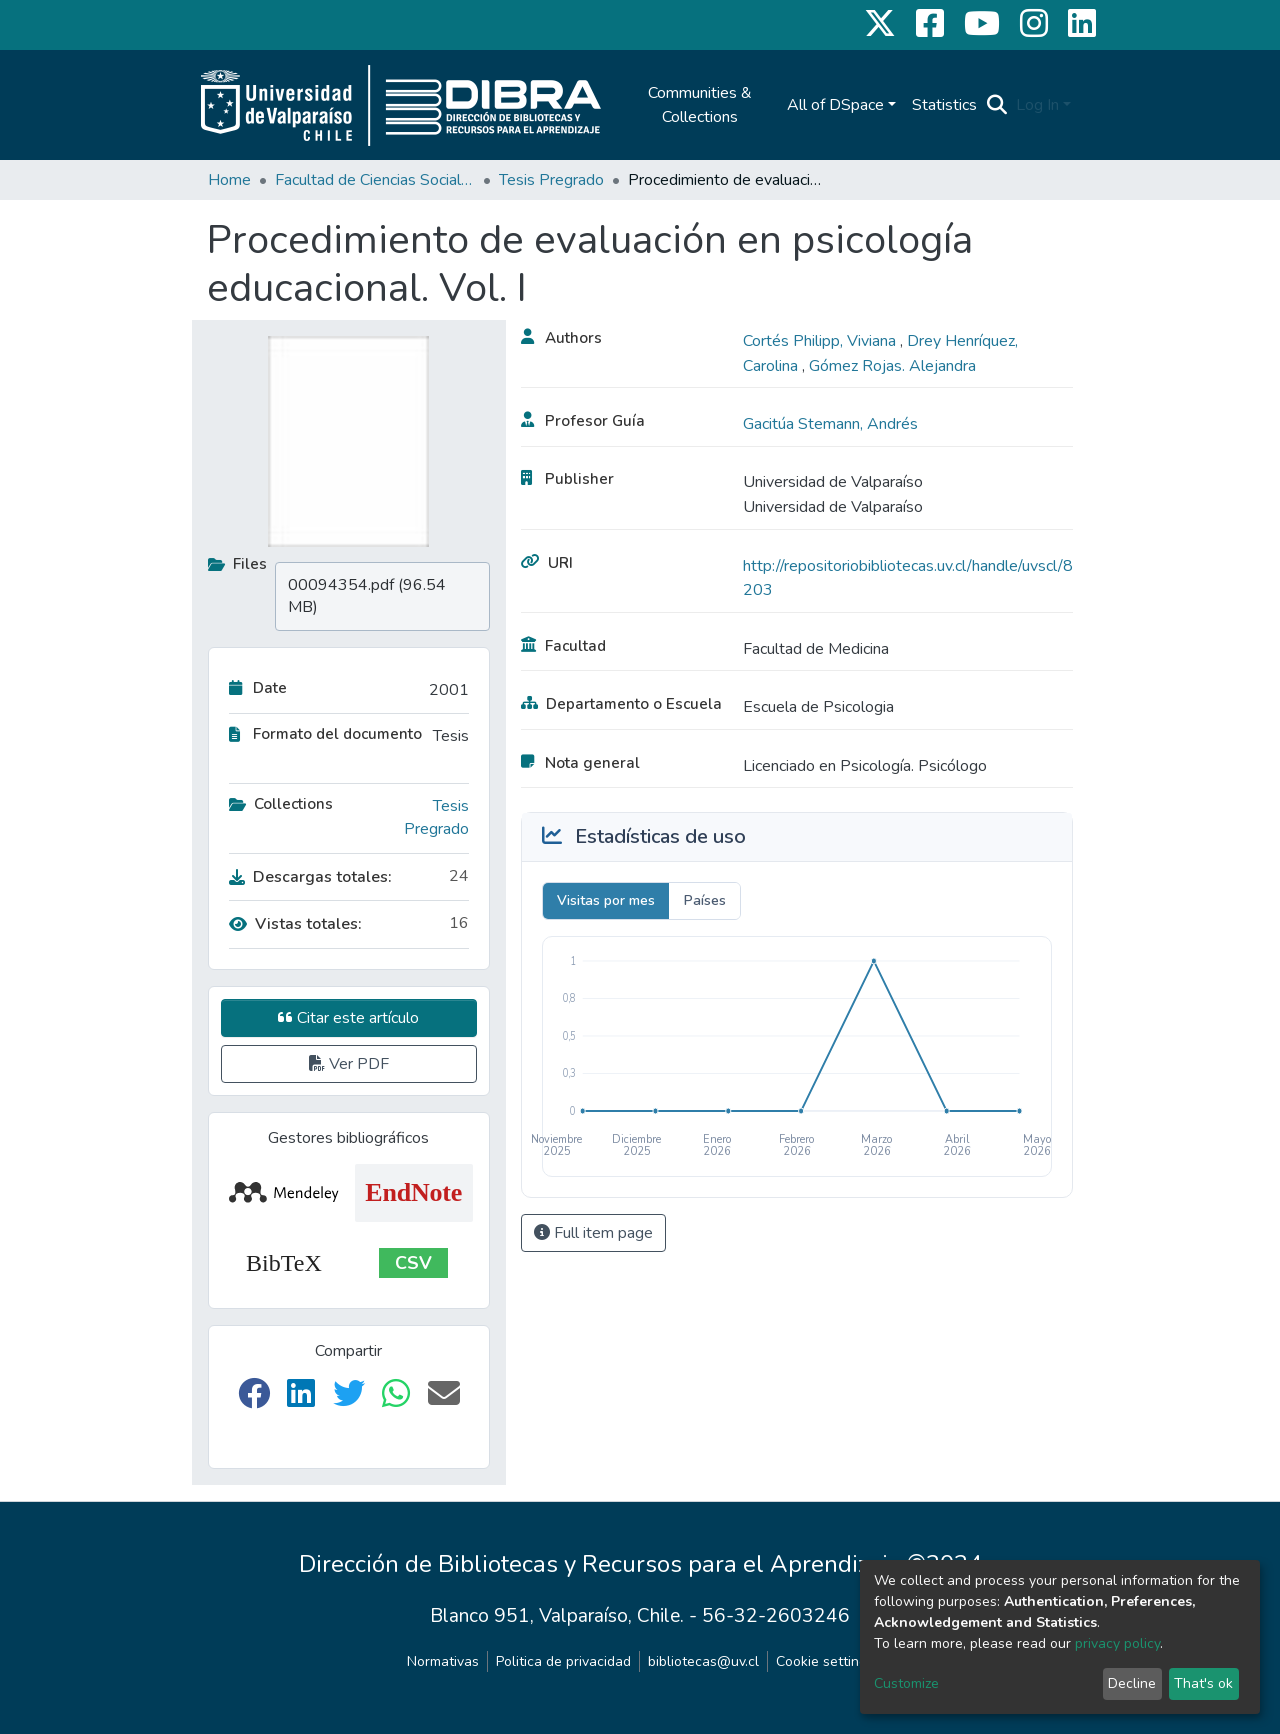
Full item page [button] (593, 1233)
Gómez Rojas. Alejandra (892, 366)
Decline (1132, 1683)
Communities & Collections (700, 105)
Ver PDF (349, 1064)
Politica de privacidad (563, 1661)
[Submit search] (997, 105)
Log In (1037, 105)
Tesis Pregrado (551, 180)
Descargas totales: (310, 877)
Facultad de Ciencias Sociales (375, 180)
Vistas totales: (295, 924)
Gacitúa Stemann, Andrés (830, 424)
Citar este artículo (348, 1018)
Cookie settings (825, 1661)
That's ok (1203, 1683)
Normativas (443, 1661)
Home (229, 180)
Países (705, 900)
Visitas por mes (606, 900)
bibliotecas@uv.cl (703, 1661)
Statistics (944, 105)
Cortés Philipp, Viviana (821, 341)
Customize (906, 1683)
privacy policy (1117, 1643)
